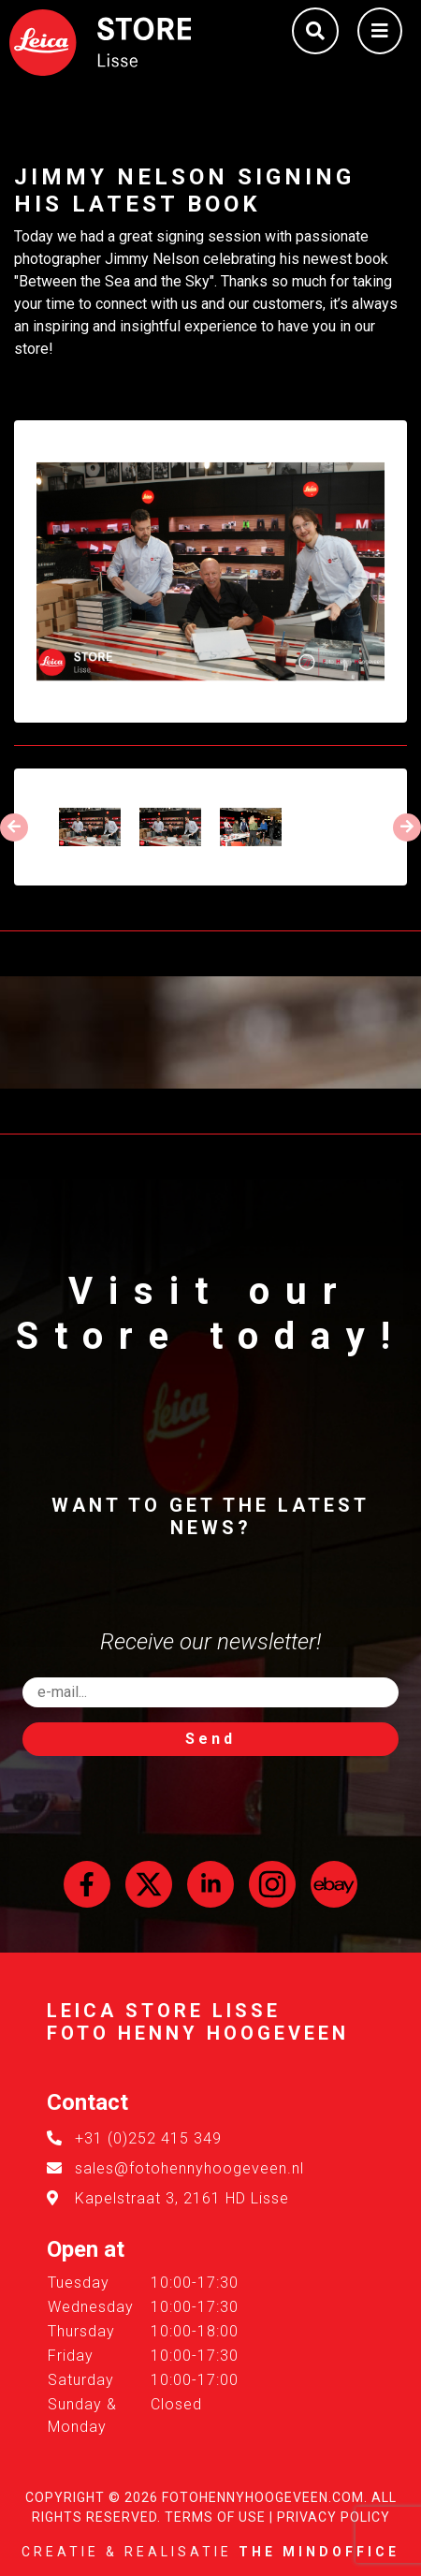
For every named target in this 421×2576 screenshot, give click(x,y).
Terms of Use (215, 2517)
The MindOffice (319, 2551)
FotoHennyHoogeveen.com (263, 2497)
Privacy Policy (333, 2517)
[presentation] (14, 827)
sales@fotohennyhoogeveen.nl (189, 2168)
